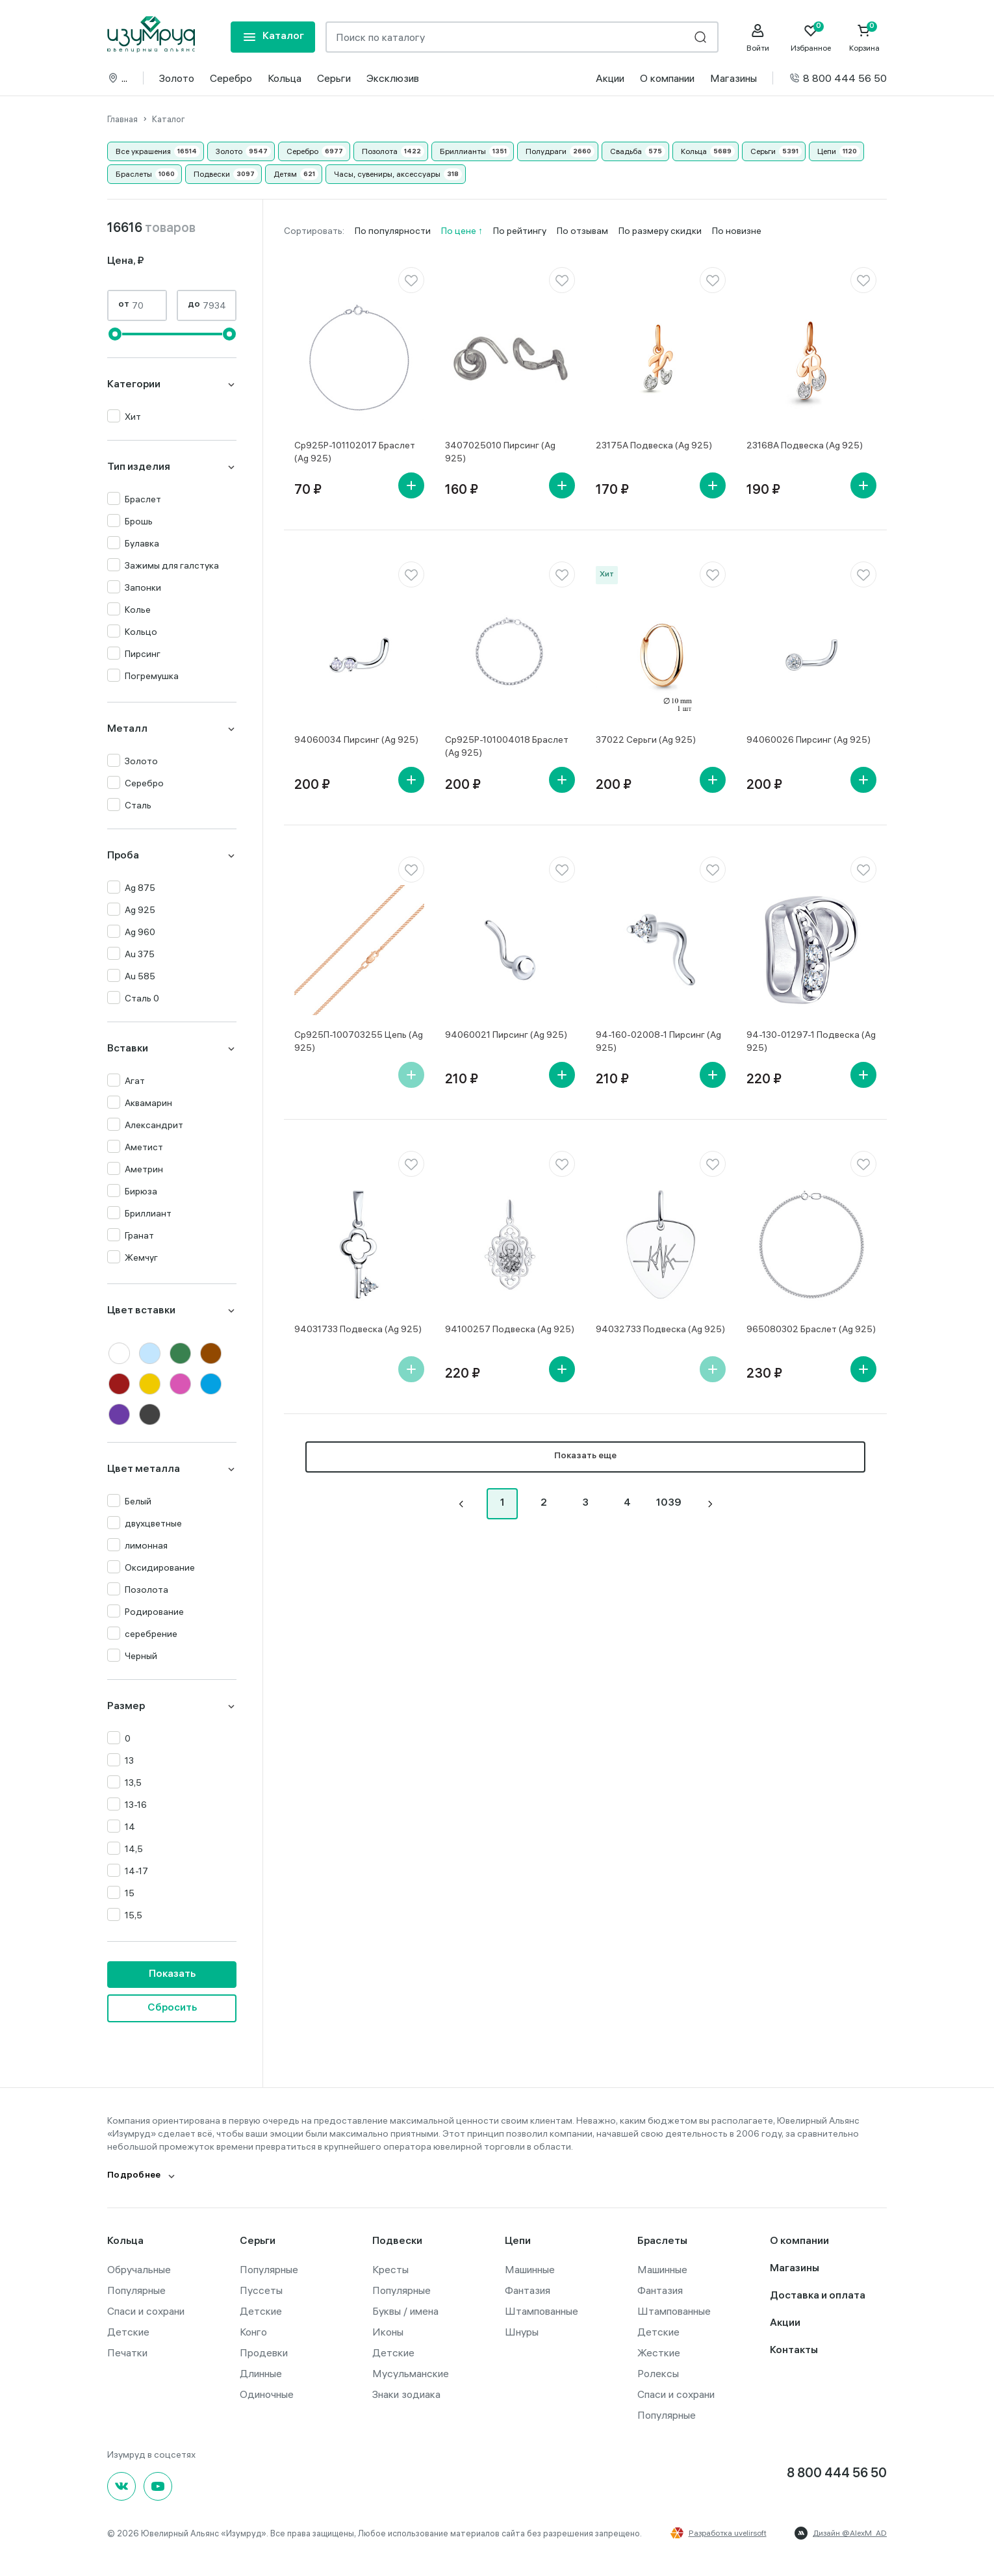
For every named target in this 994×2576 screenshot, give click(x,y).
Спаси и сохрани (146, 2310)
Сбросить (172, 2008)
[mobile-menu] (273, 37)
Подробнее (134, 2176)
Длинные (261, 2373)
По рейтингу (519, 231)
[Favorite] (811, 38)
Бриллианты (463, 151)
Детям (285, 174)
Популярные (136, 2290)
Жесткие (658, 2352)
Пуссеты (261, 2290)
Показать (172, 1974)
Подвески (212, 174)
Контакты (794, 2350)
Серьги (334, 77)
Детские (128, 2331)
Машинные (530, 2269)
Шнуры (522, 2331)
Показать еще (585, 1457)
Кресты (390, 2269)
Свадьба (626, 151)
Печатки (127, 2352)
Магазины (733, 77)
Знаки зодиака (406, 2394)
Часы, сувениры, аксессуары (387, 174)
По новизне (736, 231)
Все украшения (143, 151)
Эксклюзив (392, 77)
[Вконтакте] (121, 2486)
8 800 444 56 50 (838, 77)
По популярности (393, 231)
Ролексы (658, 2373)
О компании (667, 77)
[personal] (757, 38)
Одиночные (267, 2394)
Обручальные (139, 2269)
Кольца (284, 77)
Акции (610, 77)
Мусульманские (410, 2373)
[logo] (151, 34)
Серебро (231, 77)
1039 (669, 1503)
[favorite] (411, 280)
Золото (176, 77)
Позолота (380, 151)
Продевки (264, 2352)
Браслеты (134, 174)
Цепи (826, 151)
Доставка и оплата (817, 2296)
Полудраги (546, 151)
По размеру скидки (660, 231)
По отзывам (582, 231)
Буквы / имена (405, 2310)
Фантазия (527, 2290)
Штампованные (541, 2310)
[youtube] (158, 2486)
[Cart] (864, 38)
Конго (253, 2331)
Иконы (387, 2331)
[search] (700, 37)
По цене (459, 231)
